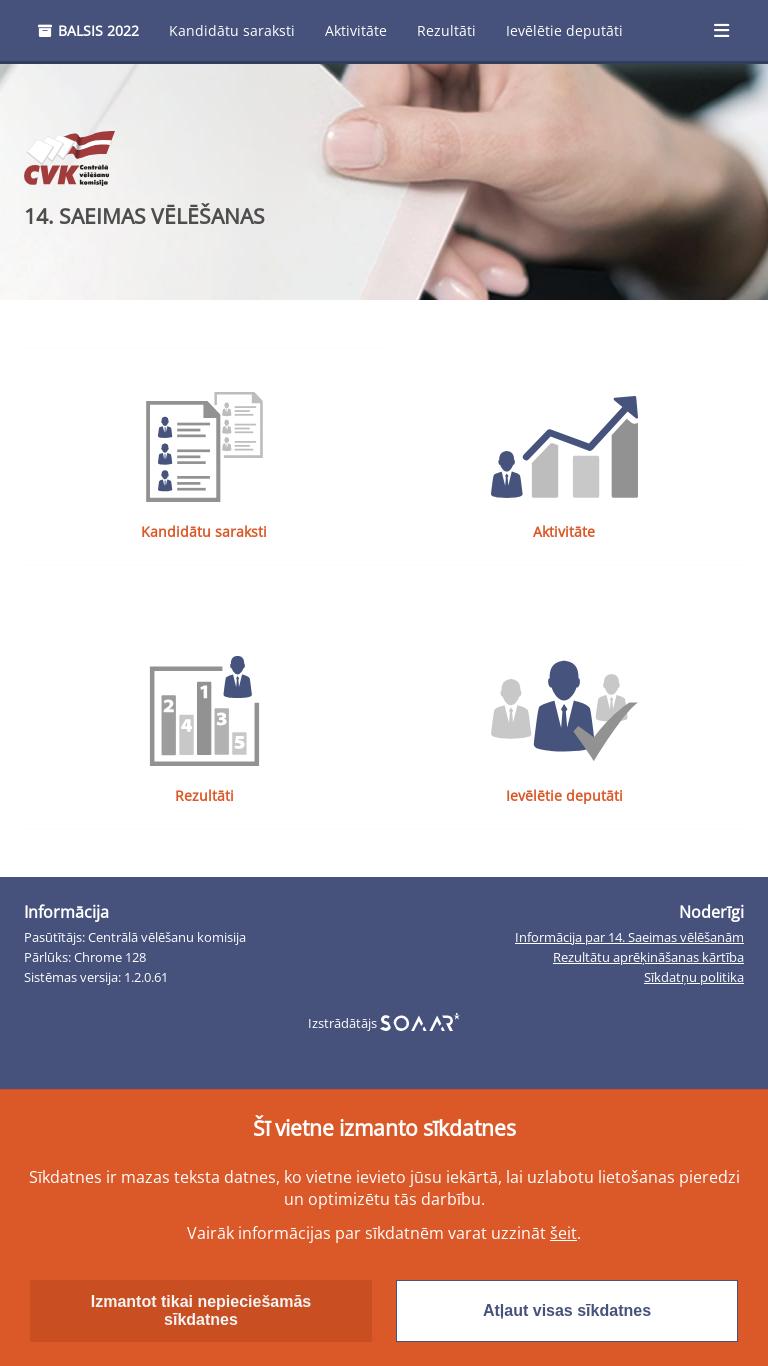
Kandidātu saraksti (232, 30)
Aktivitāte (356, 30)
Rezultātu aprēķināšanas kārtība (648, 962)
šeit (563, 1233)
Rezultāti (446, 30)
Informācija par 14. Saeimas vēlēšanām (629, 942)
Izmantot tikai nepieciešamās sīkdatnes (201, 1310)
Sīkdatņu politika (694, 982)
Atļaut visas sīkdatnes (567, 1310)
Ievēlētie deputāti (564, 30)
